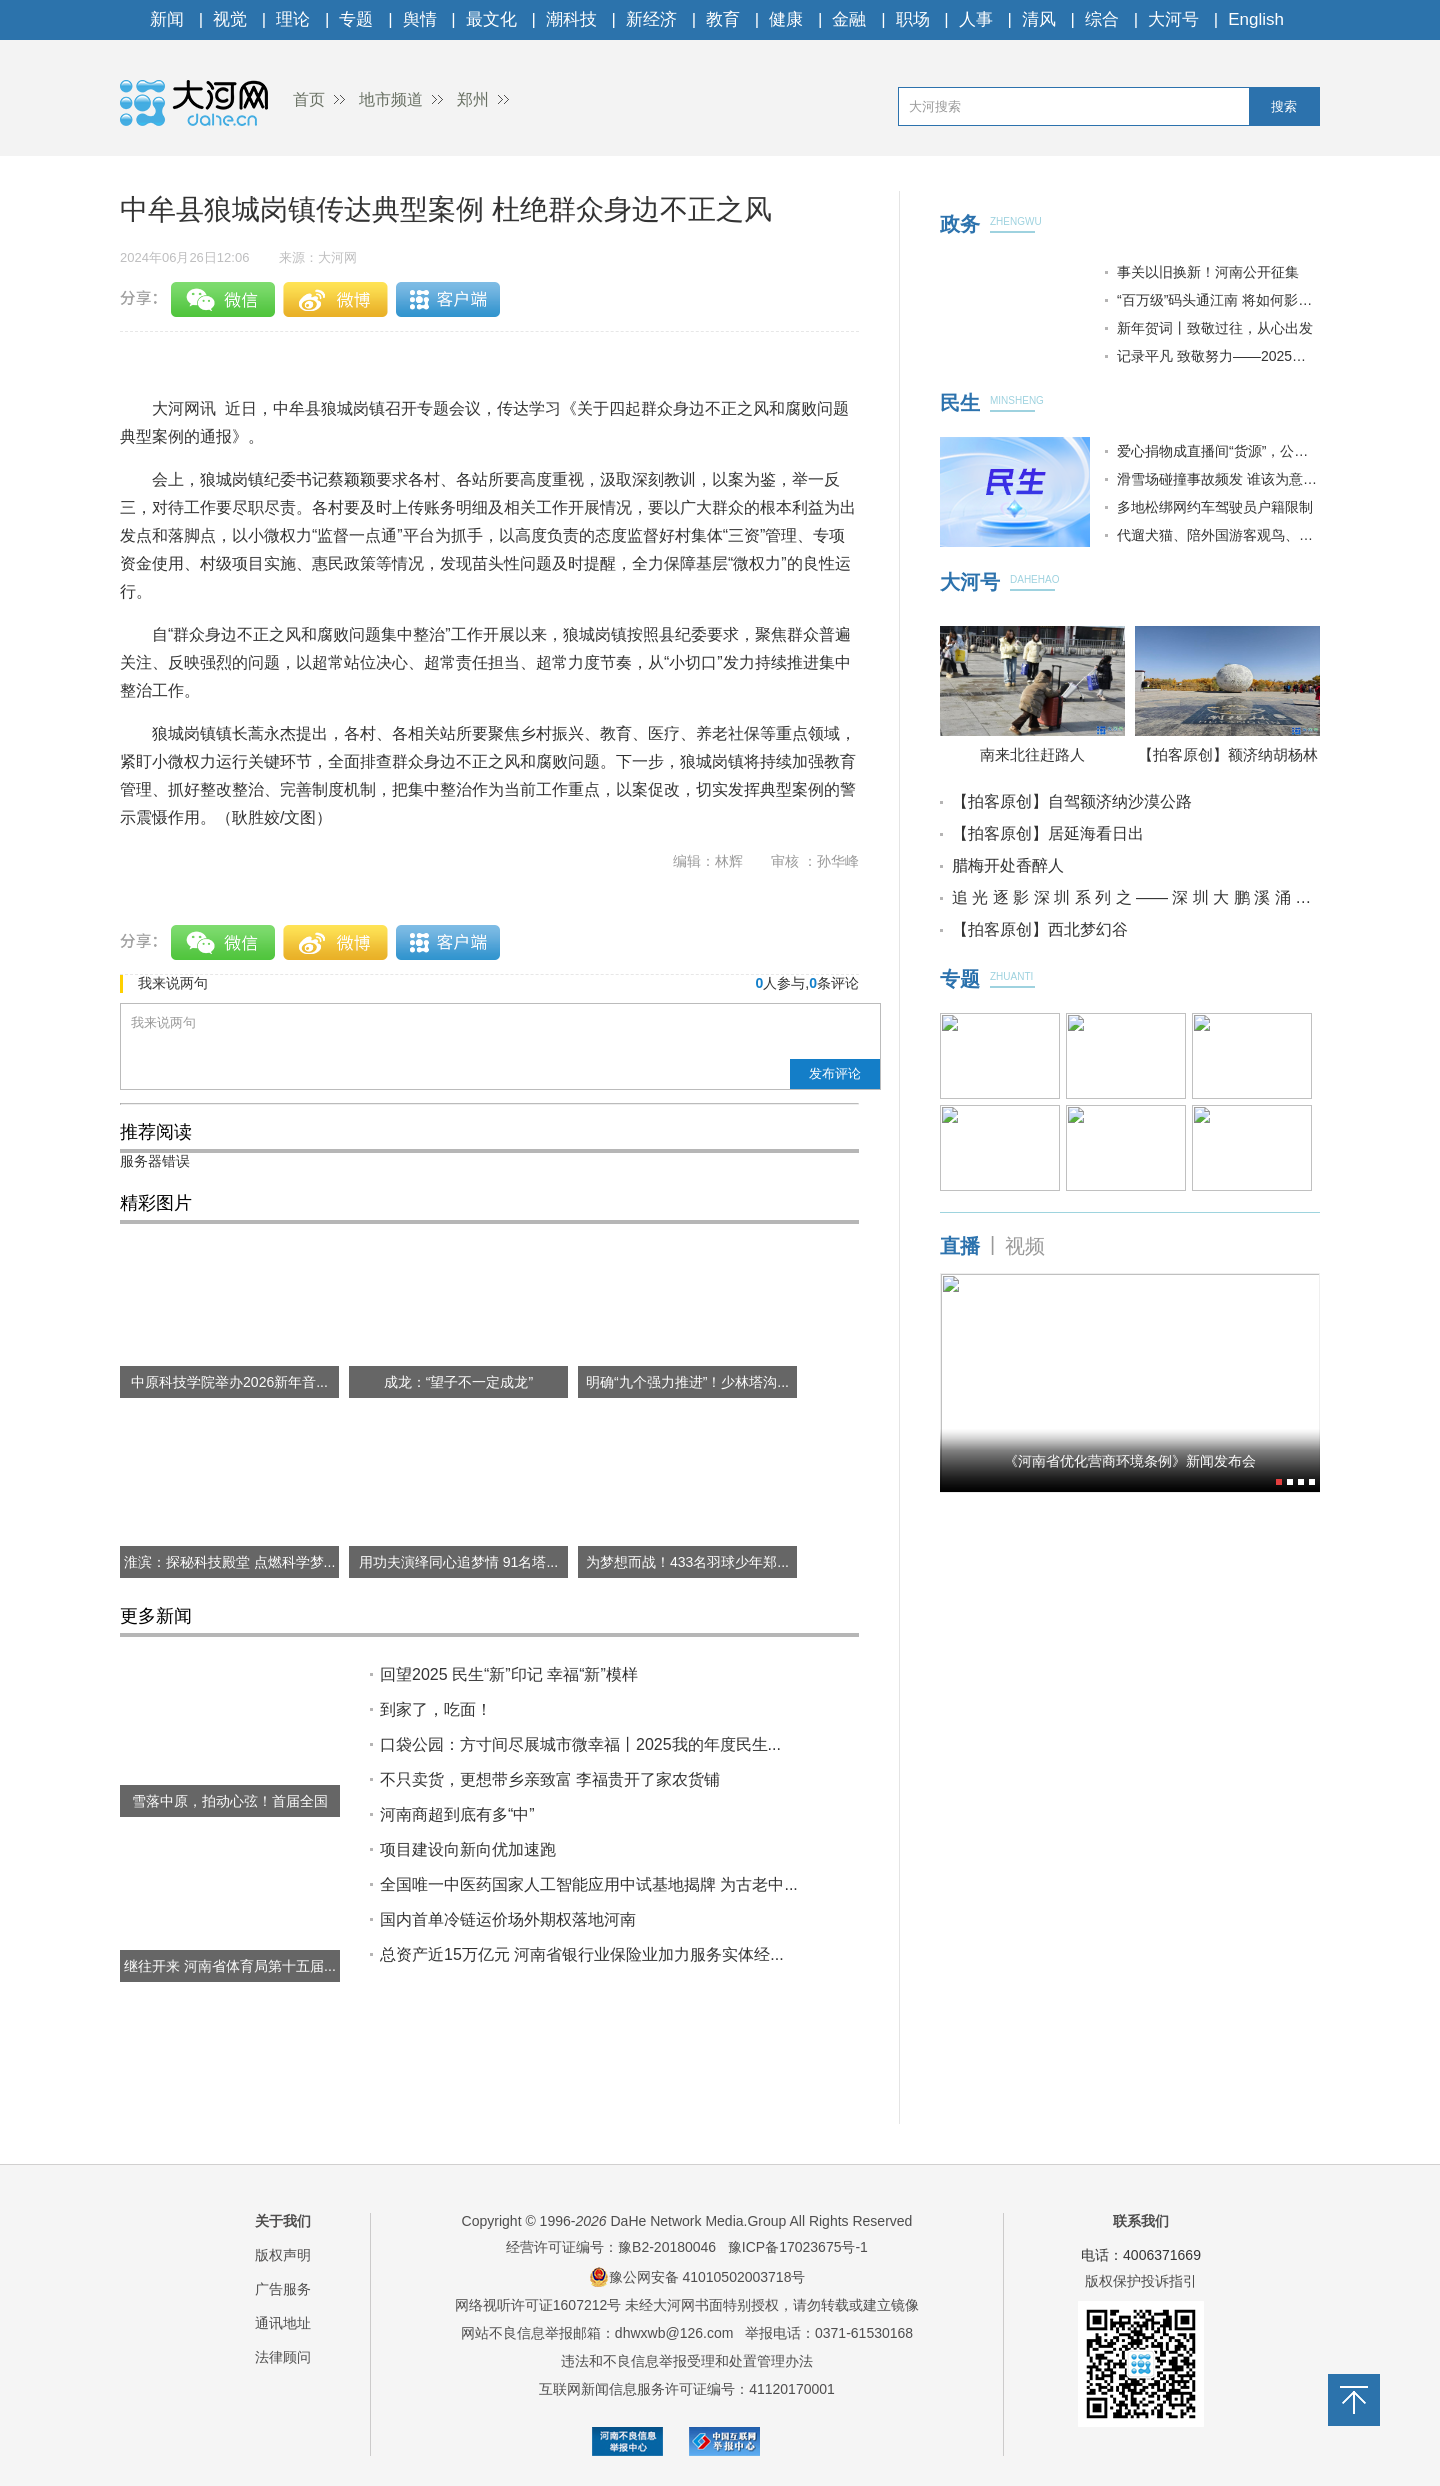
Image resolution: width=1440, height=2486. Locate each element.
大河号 (1173, 19)
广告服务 (283, 2289)
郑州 (473, 99)
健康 (786, 19)
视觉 (230, 19)
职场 (913, 19)
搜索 (1284, 106)
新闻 (167, 19)
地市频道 (391, 99)
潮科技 (571, 19)
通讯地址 (283, 2323)
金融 (849, 19)
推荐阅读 (156, 1132)
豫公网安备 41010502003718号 (697, 2277)
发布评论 (835, 1073)
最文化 (491, 19)
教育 (723, 19)
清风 (1039, 19)
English (1256, 19)
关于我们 (283, 2221)
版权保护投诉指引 (1141, 2281)
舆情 (420, 19)
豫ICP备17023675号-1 (798, 2247)
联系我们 (1141, 2221)
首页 (309, 99)
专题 (356, 19)
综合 (1102, 19)
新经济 (651, 19)
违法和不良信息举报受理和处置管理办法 (687, 2361)
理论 (293, 19)
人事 (976, 19)
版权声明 (283, 2255)
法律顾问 (283, 2357)
